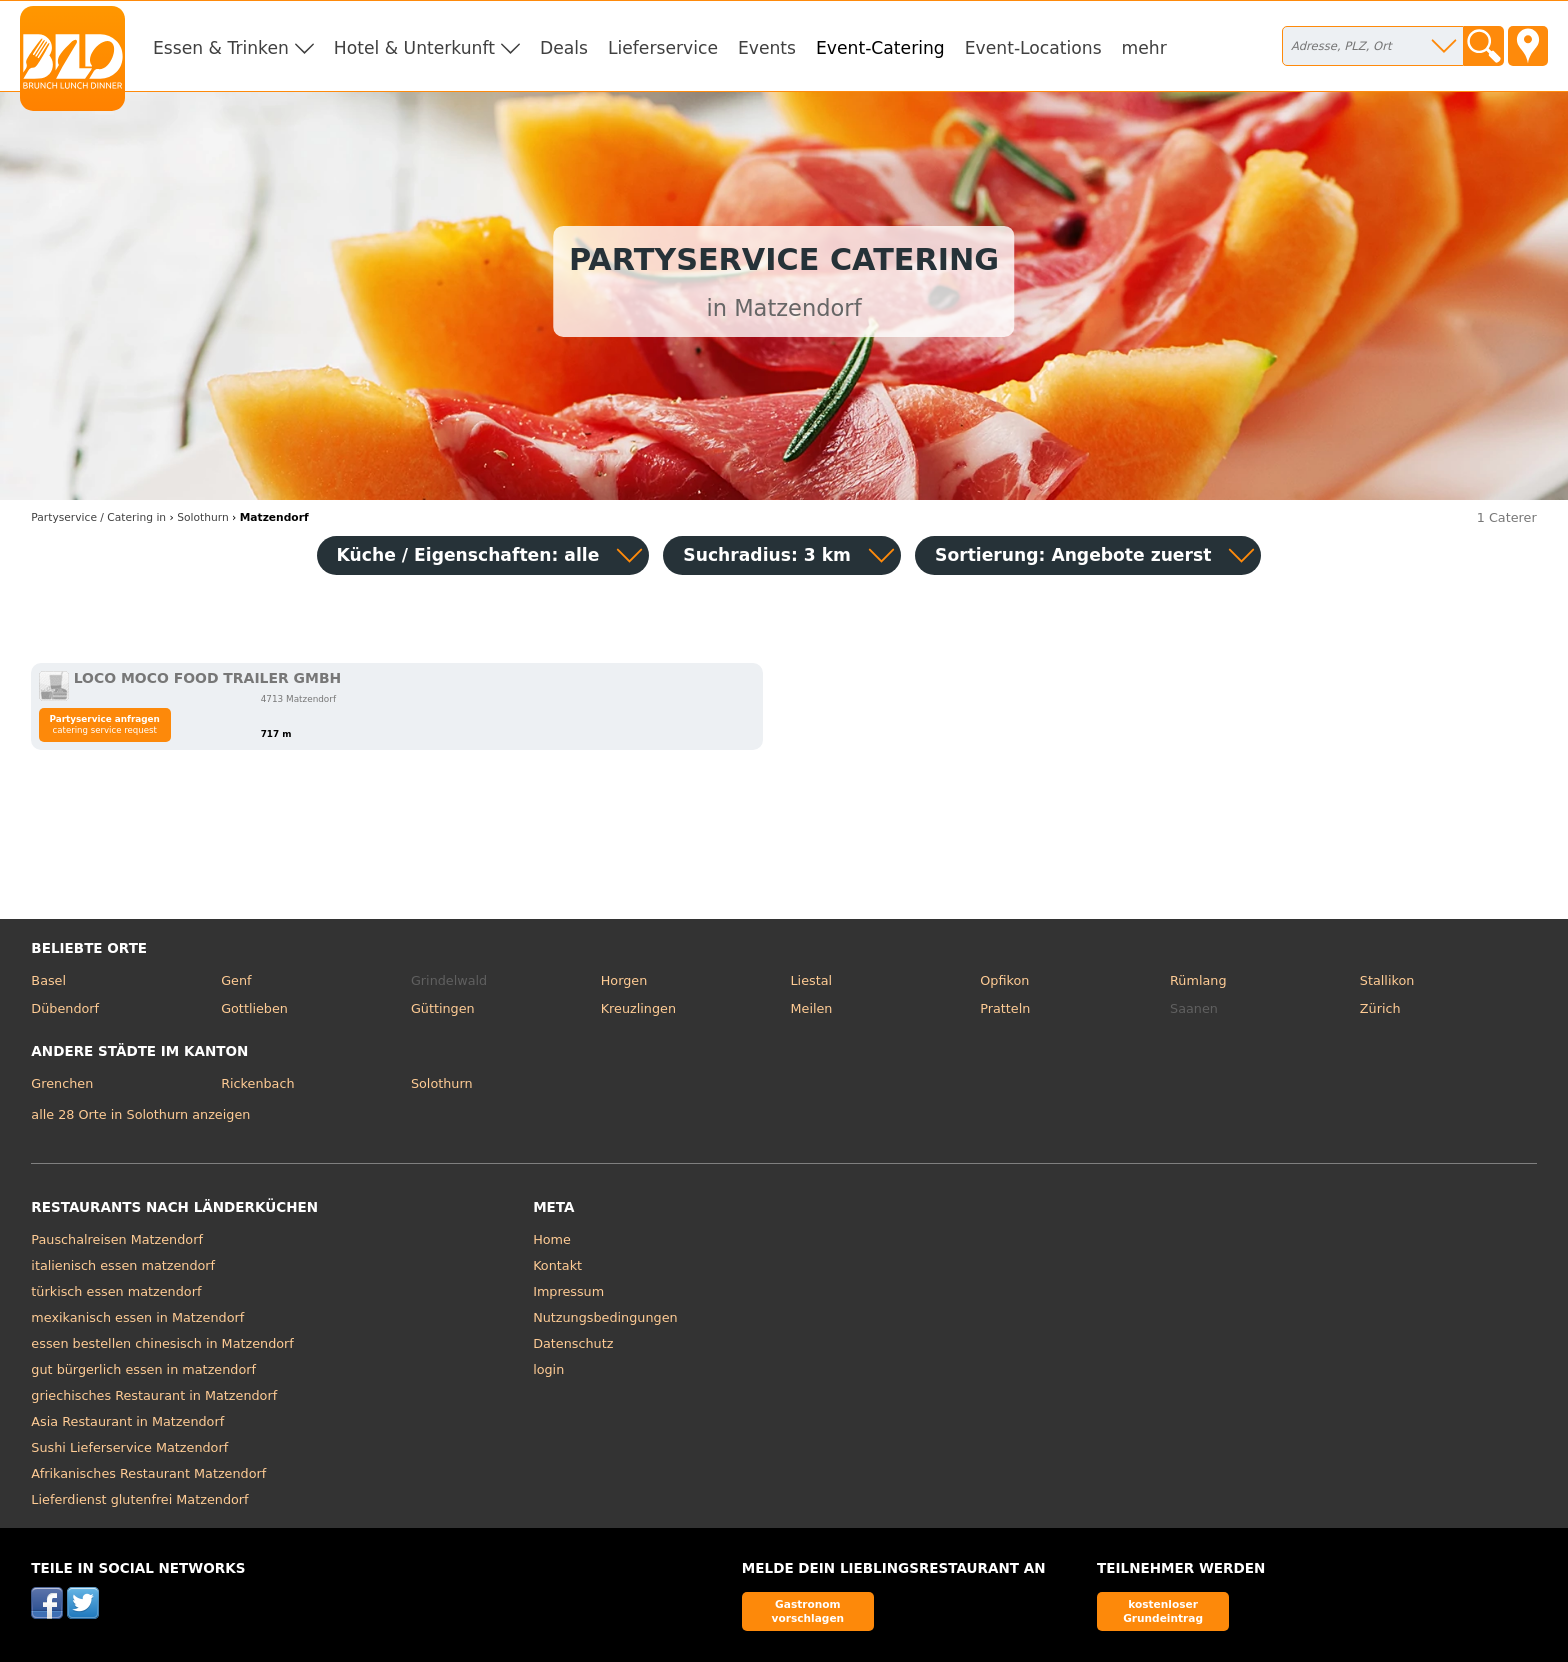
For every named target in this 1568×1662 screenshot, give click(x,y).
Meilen (811, 1008)
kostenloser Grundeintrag (1163, 1610)
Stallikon (1387, 980)
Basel (48, 980)
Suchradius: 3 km (767, 555)
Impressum (568, 1291)
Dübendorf (65, 1008)
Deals (564, 48)
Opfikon (1004, 980)
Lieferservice (663, 48)
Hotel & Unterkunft (414, 48)
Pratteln (1005, 1008)
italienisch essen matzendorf (123, 1265)
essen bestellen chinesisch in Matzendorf (162, 1343)
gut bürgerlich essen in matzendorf (143, 1369)
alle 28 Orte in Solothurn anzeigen (140, 1114)
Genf (236, 980)
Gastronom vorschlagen (808, 1610)
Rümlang (1198, 980)
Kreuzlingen (638, 1008)
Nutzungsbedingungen (605, 1317)
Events (767, 48)
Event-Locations (1033, 48)
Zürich (1380, 1008)
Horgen (624, 980)
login (548, 1369)
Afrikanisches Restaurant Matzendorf (148, 1473)
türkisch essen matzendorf (116, 1291)
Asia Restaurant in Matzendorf (127, 1421)
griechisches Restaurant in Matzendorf (154, 1395)
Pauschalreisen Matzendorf (117, 1239)
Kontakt (557, 1265)
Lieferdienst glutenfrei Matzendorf (139, 1499)
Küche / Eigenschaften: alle (468, 555)
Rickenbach (257, 1083)
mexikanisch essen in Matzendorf (137, 1317)
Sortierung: (1073, 555)
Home (552, 1239)
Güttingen (443, 1008)
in (98, 517)
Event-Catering (880, 48)
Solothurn (442, 1083)
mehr (1144, 48)
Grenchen (62, 1083)
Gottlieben (254, 1008)
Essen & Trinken (221, 48)
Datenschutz (573, 1343)
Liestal (811, 980)
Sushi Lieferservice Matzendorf (129, 1447)
